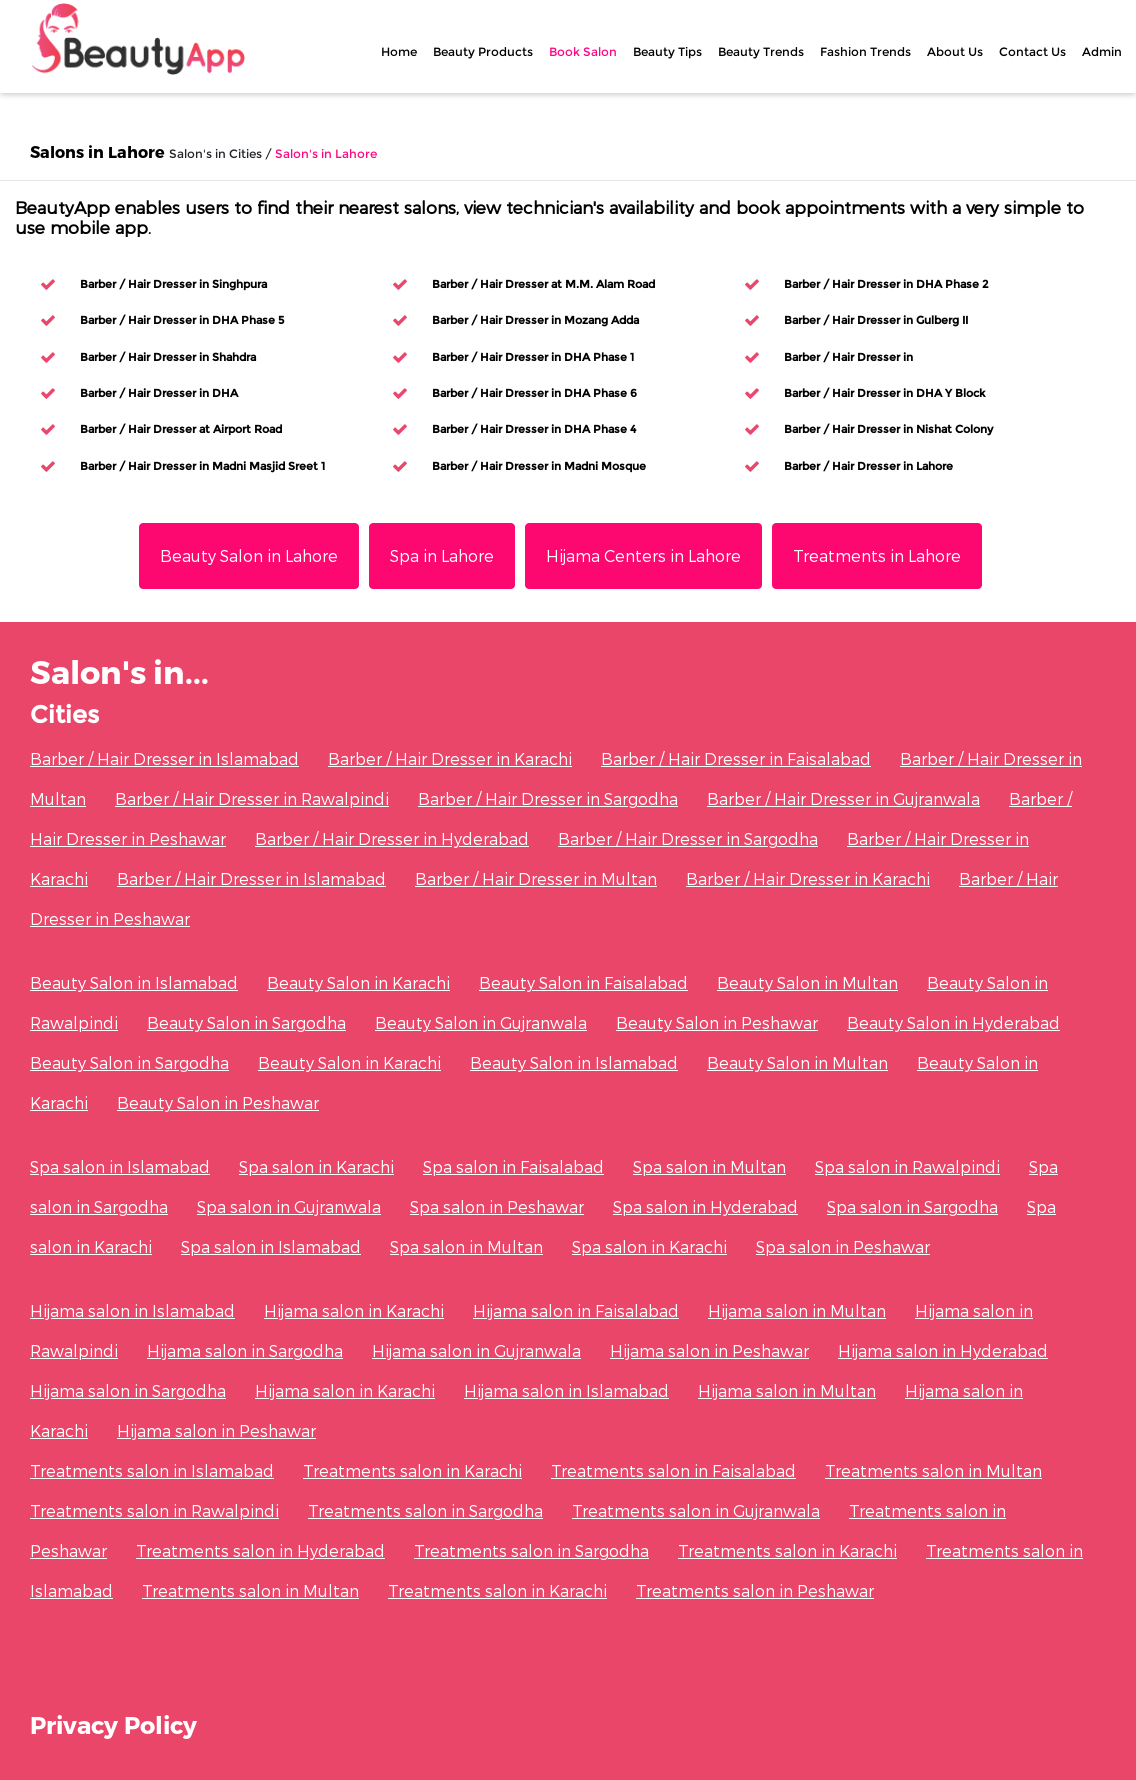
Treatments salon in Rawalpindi (154, 1510)
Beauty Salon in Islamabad (134, 982)
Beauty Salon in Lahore (249, 555)
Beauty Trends (761, 51)
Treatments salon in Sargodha (425, 1510)
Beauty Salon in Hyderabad (953, 1022)
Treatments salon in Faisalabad (673, 1470)
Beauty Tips (667, 51)
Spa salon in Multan (709, 1166)
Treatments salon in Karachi (412, 1470)
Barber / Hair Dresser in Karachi (450, 758)
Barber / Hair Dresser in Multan (536, 878)
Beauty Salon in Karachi (358, 982)
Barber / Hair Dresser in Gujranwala (843, 798)
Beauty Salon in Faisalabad (583, 982)
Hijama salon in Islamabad (132, 1310)
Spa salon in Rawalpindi (907, 1166)
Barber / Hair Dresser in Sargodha (548, 798)
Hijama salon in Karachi (354, 1310)
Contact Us (1032, 51)
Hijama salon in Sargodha (245, 1350)
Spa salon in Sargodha (912, 1206)
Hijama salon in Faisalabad (576, 1310)
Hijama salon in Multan (797, 1310)
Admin (1102, 51)
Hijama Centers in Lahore (643, 555)
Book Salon (583, 51)
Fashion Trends (865, 51)
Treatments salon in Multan (933, 1470)
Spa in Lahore (442, 555)
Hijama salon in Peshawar (709, 1350)
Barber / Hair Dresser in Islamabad (164, 758)
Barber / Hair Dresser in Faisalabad (736, 758)
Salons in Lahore (97, 151)
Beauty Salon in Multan (807, 982)
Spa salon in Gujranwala (289, 1206)
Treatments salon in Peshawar (755, 1590)
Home (399, 51)
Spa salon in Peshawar (497, 1206)
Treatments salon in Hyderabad (260, 1550)
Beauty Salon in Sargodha (246, 1022)
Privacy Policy (113, 1724)
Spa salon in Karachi (316, 1166)
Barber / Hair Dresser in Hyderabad (392, 838)
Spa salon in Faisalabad (513, 1166)
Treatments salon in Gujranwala (696, 1510)
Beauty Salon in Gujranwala (481, 1022)
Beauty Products (483, 51)
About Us (955, 51)
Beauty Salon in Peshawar (717, 1022)
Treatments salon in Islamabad (152, 1470)
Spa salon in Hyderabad (705, 1206)
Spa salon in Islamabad (120, 1166)
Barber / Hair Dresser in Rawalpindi (252, 798)
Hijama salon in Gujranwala (476, 1350)
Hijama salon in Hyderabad (943, 1350)
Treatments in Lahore (877, 555)
